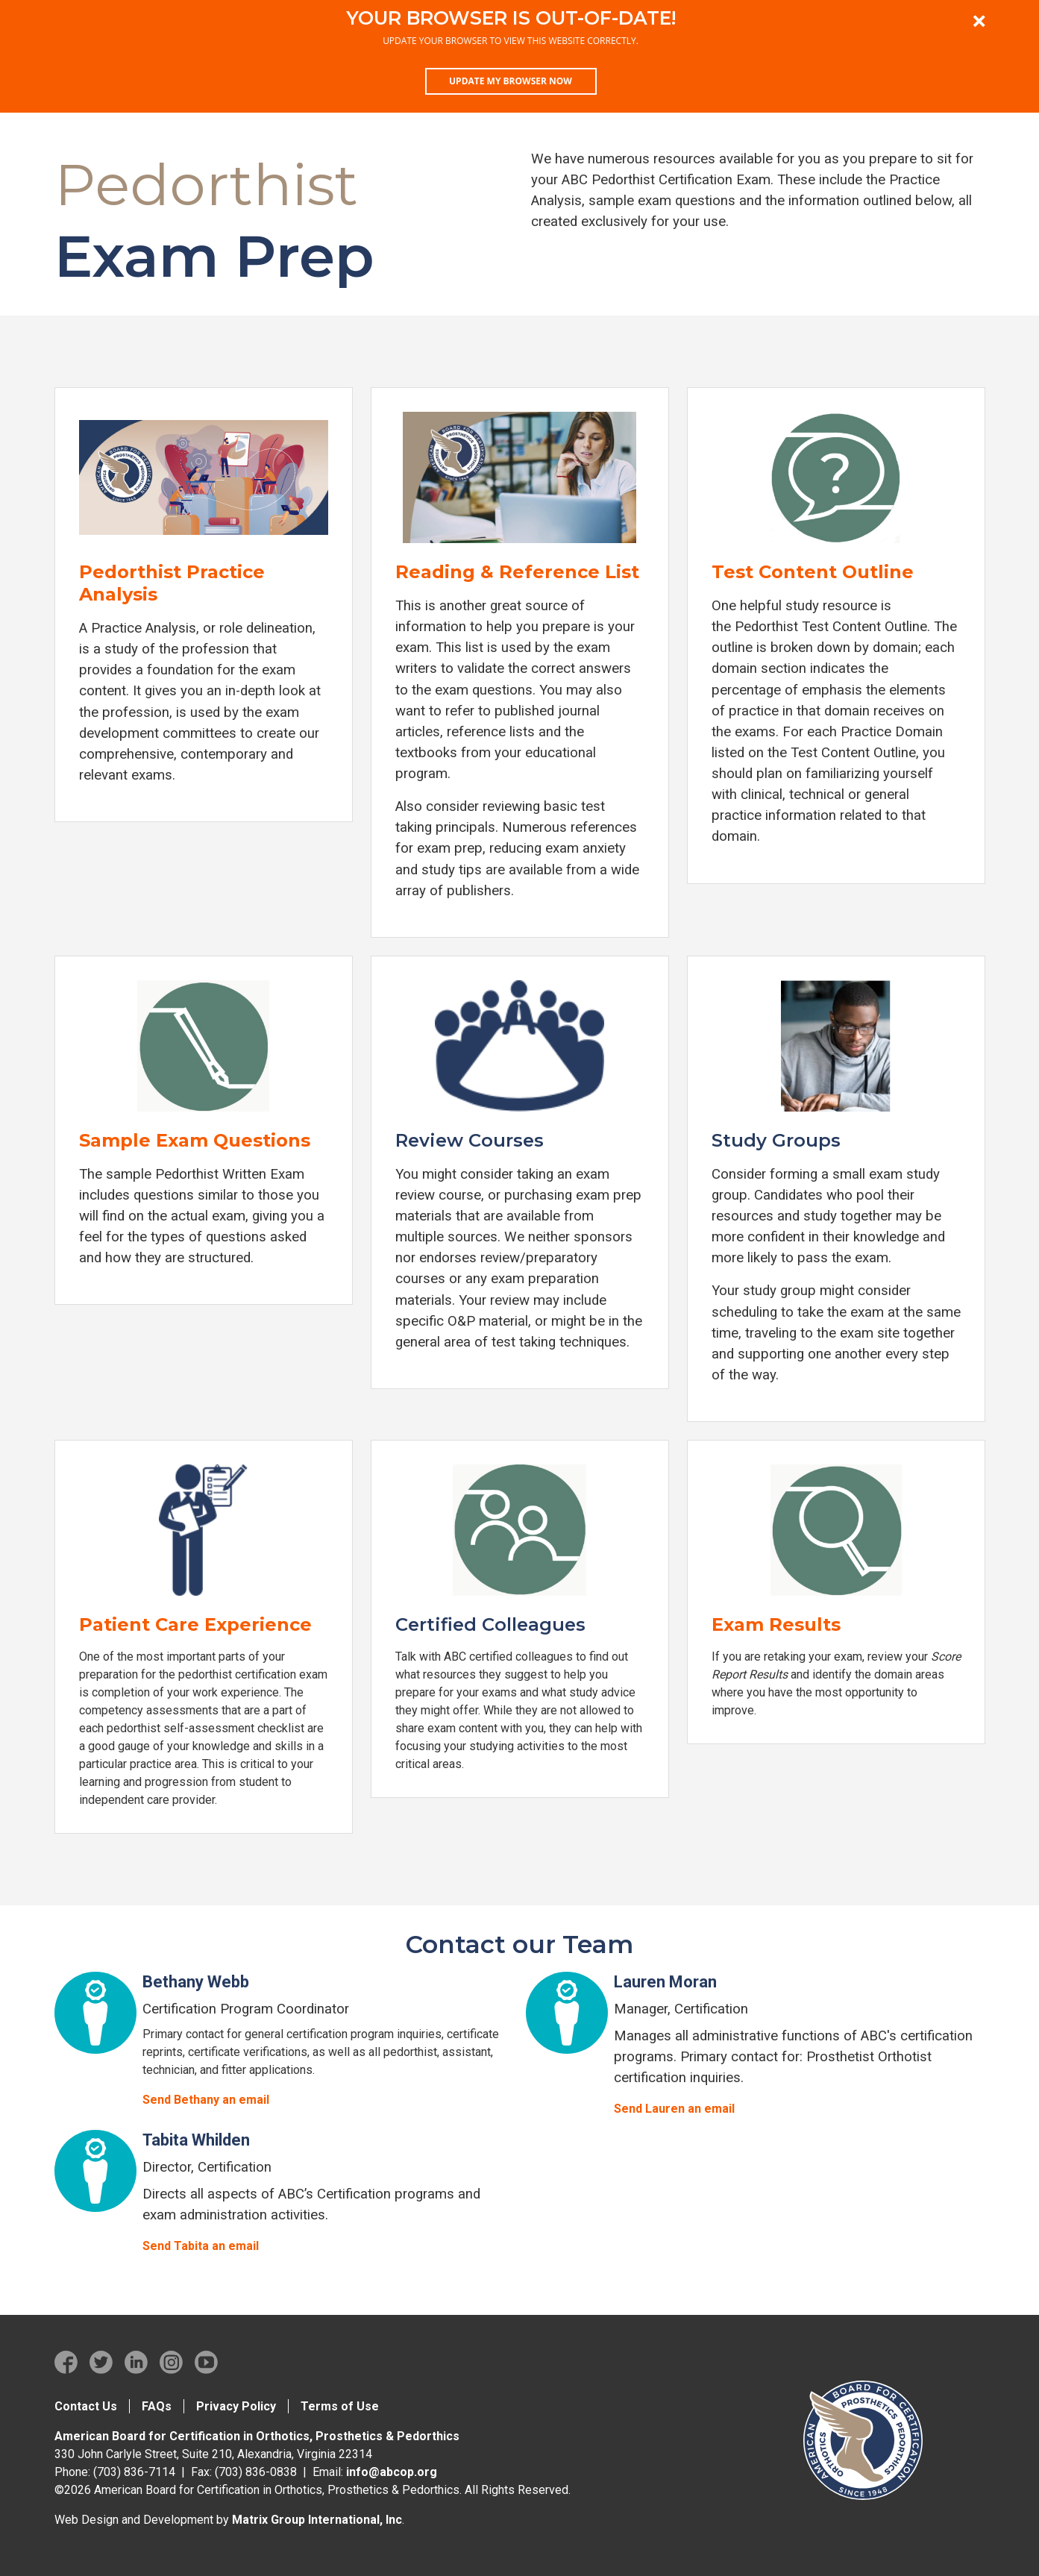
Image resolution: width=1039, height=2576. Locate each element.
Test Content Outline (813, 572)
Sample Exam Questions (194, 1140)
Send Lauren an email (674, 2109)
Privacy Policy (236, 2406)
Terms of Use (340, 2406)
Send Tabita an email (200, 2246)
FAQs (157, 2406)
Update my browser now (510, 81)
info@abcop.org (391, 2472)
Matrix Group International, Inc (317, 2520)
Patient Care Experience (195, 1624)
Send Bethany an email (205, 2100)
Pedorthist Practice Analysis (172, 583)
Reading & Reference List (517, 572)
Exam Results (776, 1624)
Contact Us (85, 2406)
